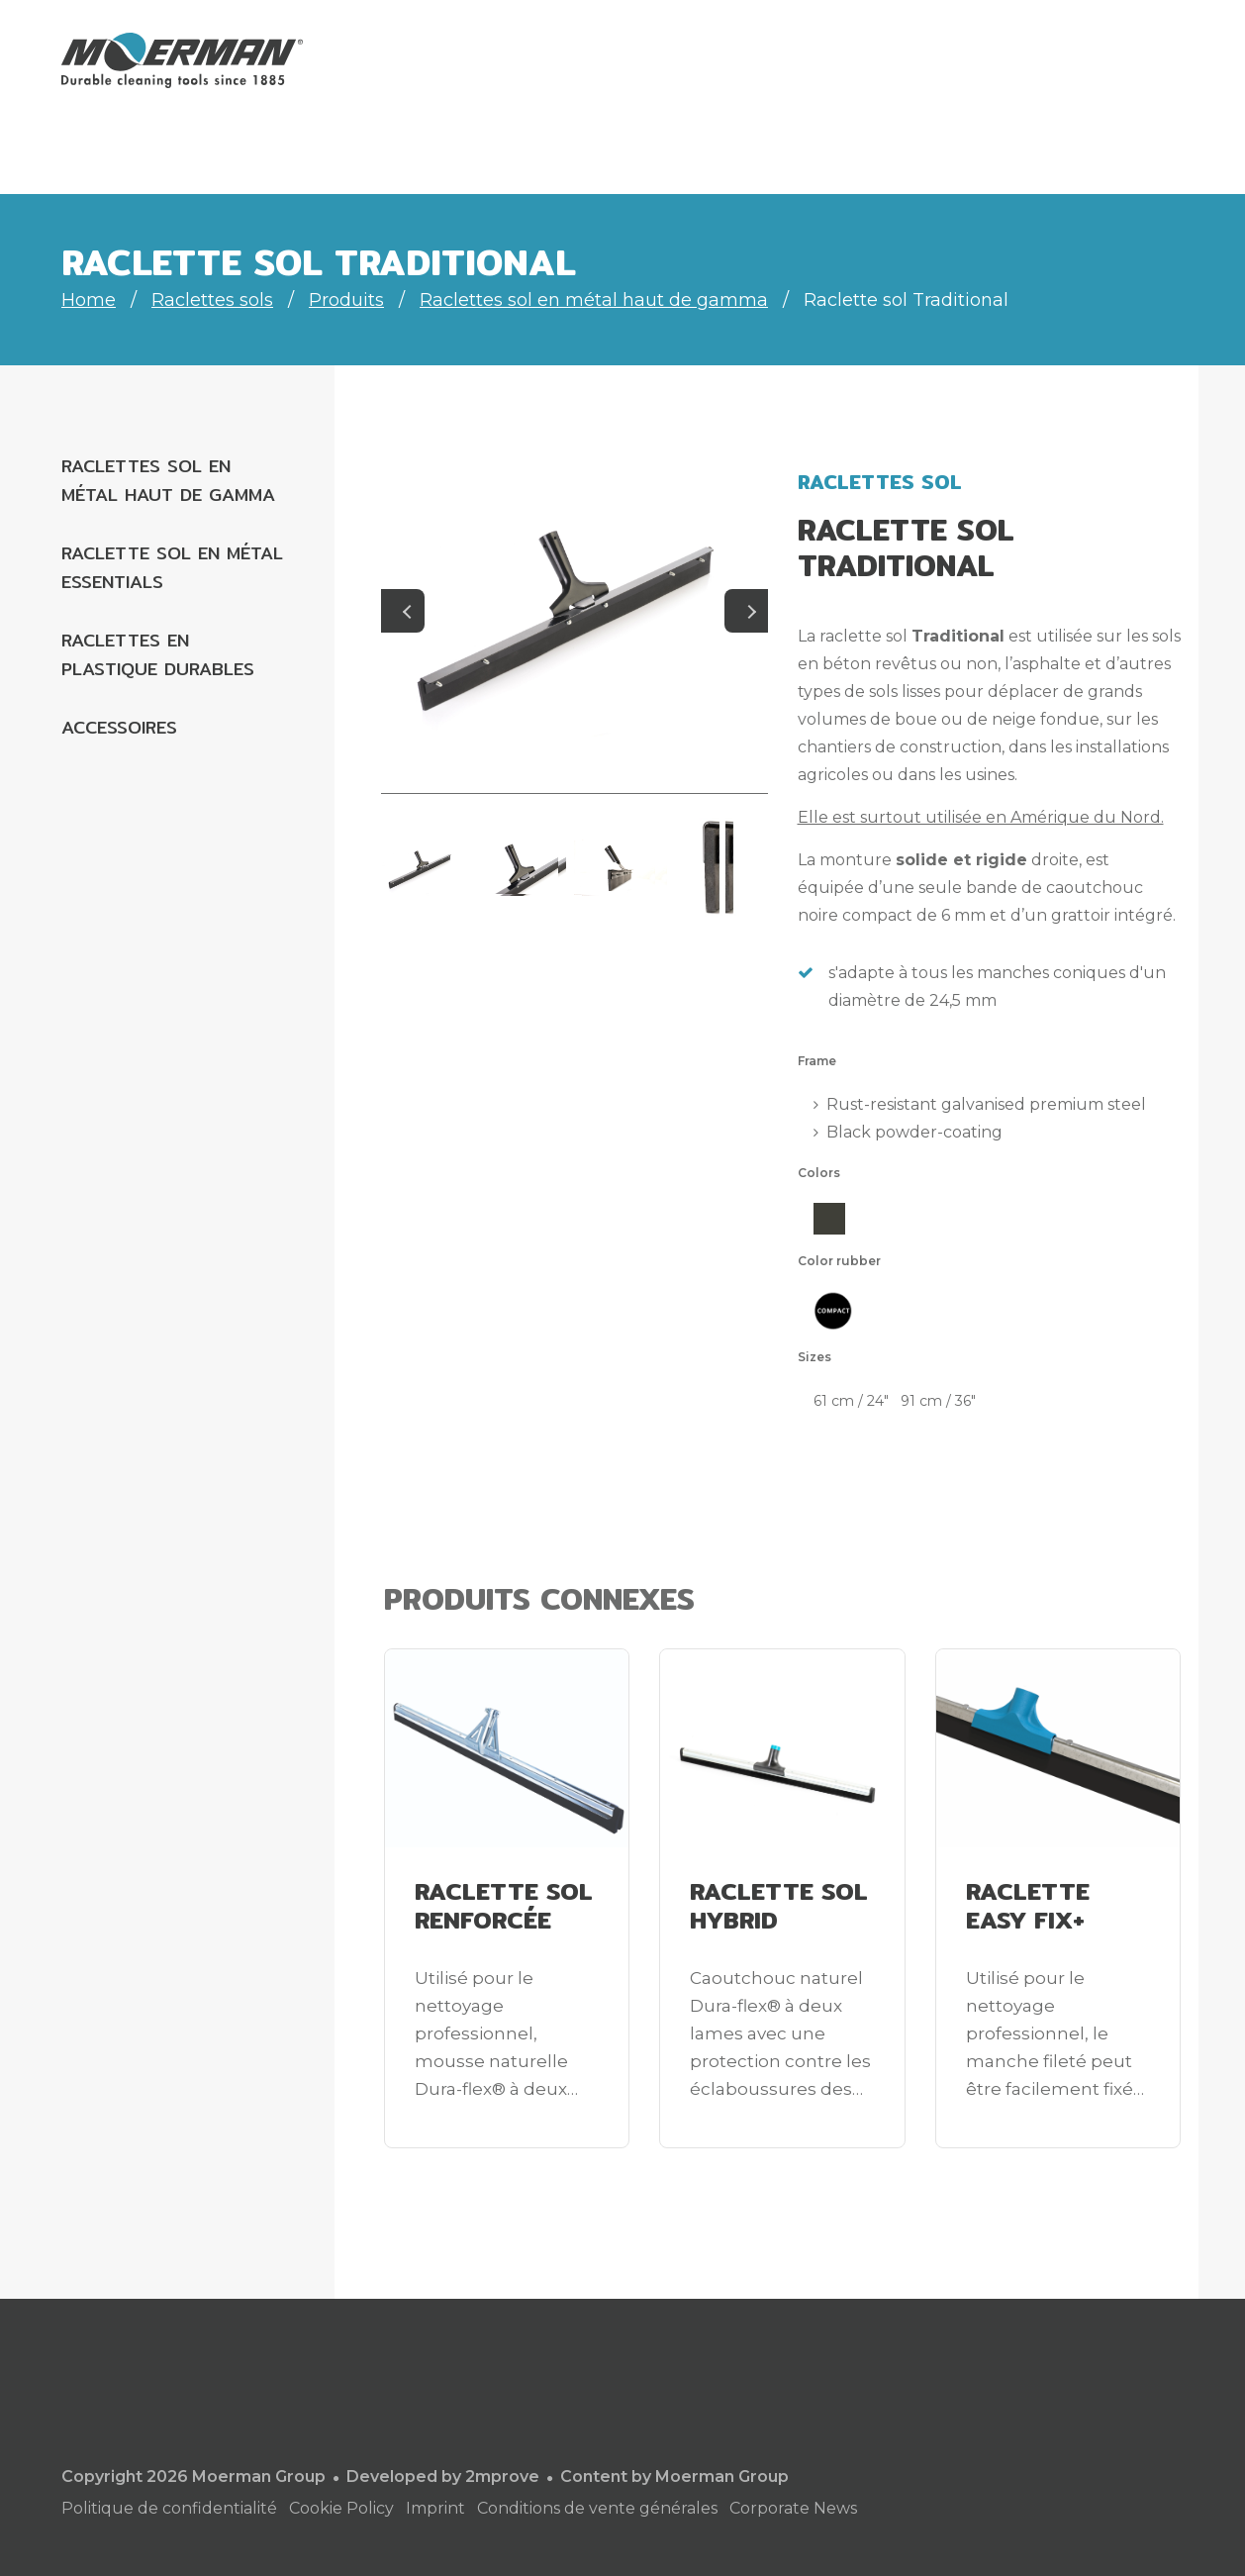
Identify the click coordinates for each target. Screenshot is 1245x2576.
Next (746, 611)
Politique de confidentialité (169, 2508)
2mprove (502, 2476)
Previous (403, 611)
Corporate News (793, 2508)
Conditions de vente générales (597, 2508)
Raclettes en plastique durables (157, 654)
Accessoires (119, 727)
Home (88, 300)
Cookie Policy (341, 2508)
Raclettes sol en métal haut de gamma (594, 300)
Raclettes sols (212, 300)
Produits (346, 300)
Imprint (435, 2508)
